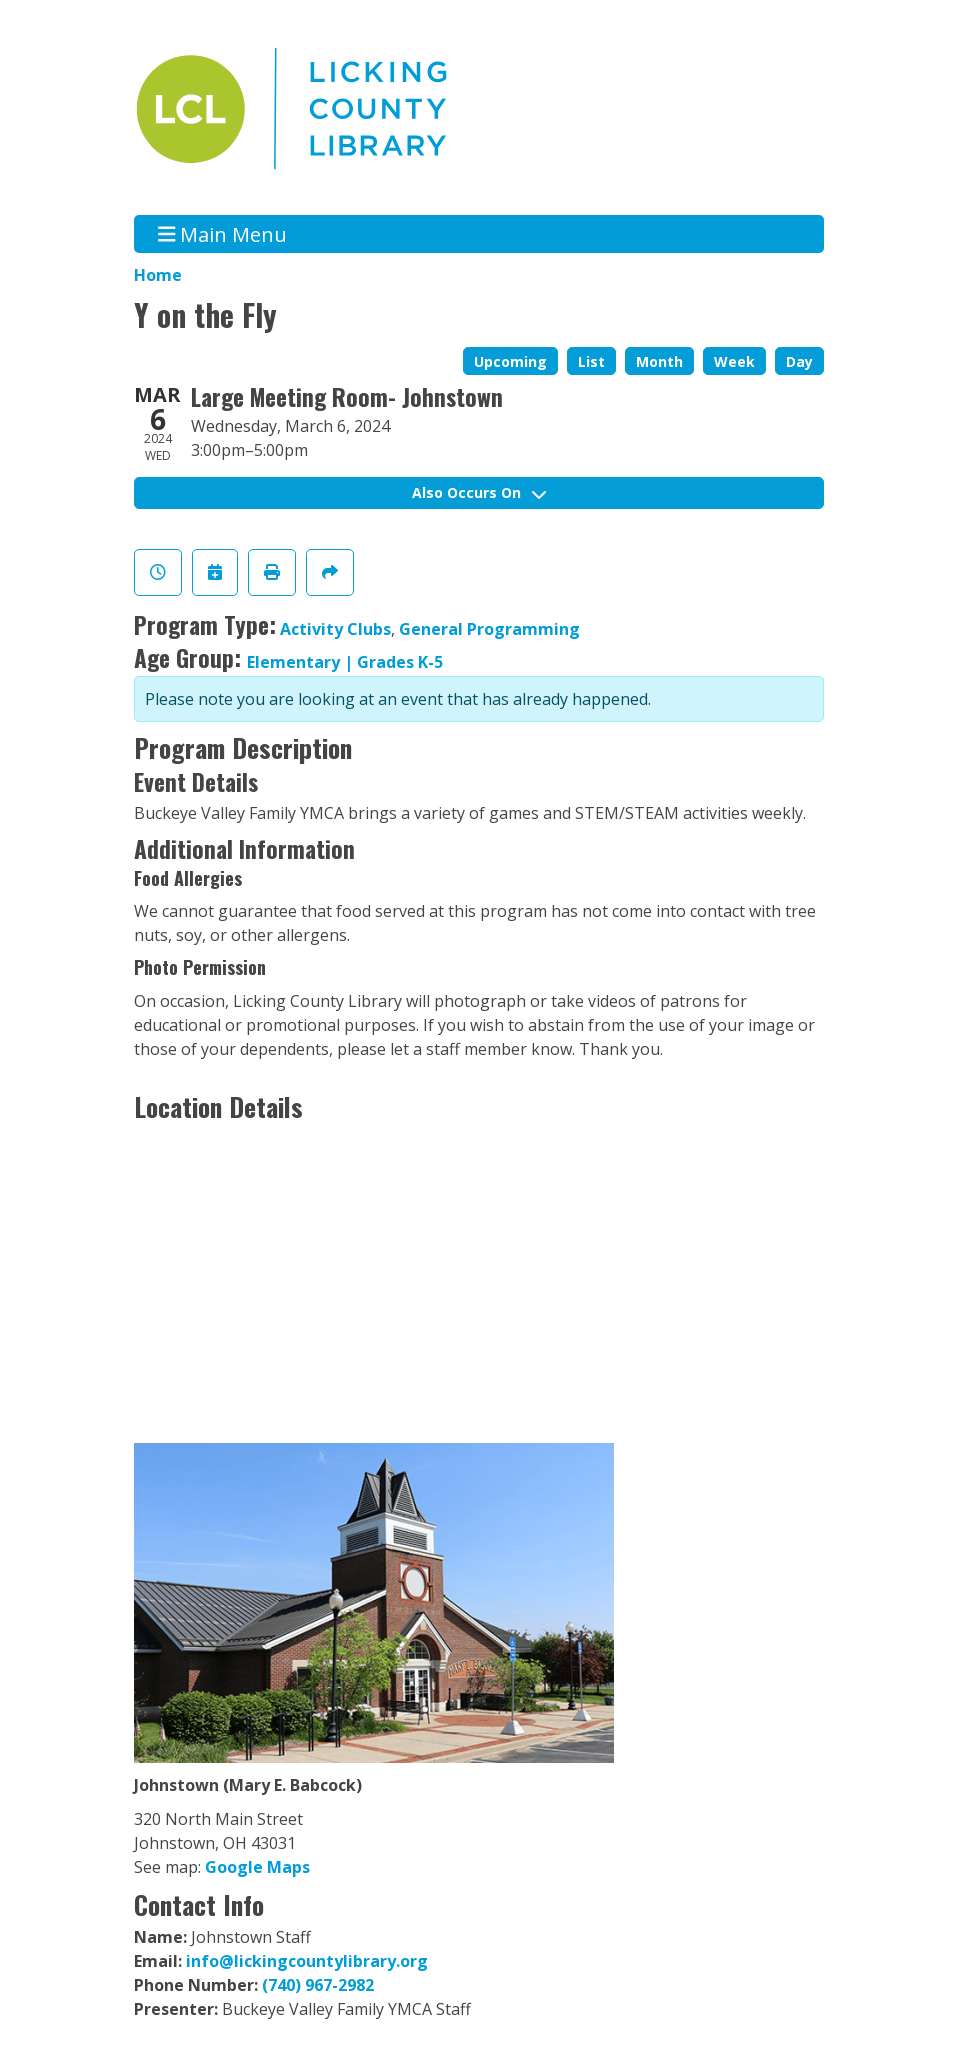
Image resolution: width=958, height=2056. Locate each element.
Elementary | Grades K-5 (345, 662)
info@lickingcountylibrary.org (307, 1961)
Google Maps (257, 1867)
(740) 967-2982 (318, 1985)
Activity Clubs (335, 629)
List (591, 361)
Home (158, 275)
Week (734, 361)
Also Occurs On (479, 492)
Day (799, 361)
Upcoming (510, 361)
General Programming (489, 629)
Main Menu (223, 233)
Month (659, 361)
